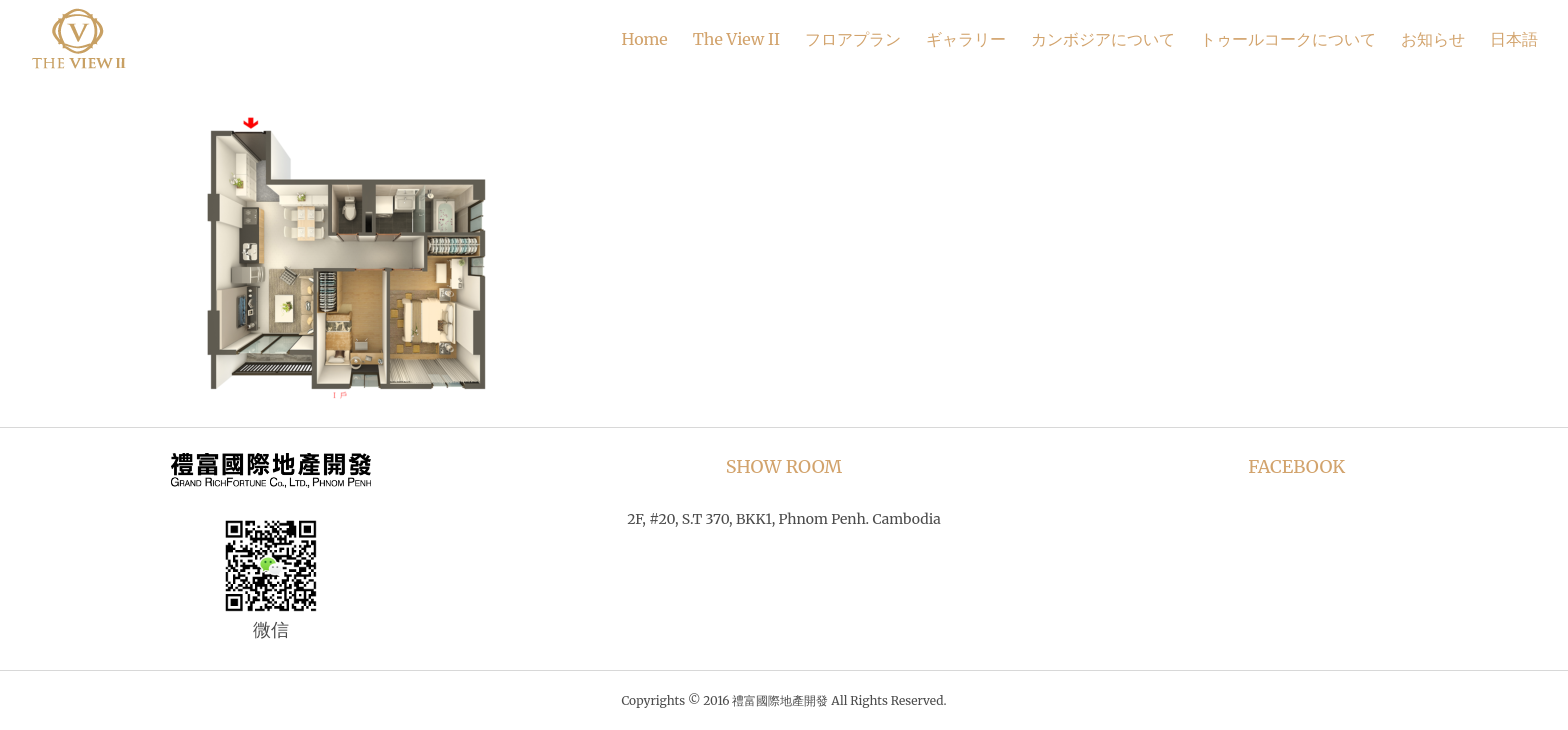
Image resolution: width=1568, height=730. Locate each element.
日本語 (1514, 39)
